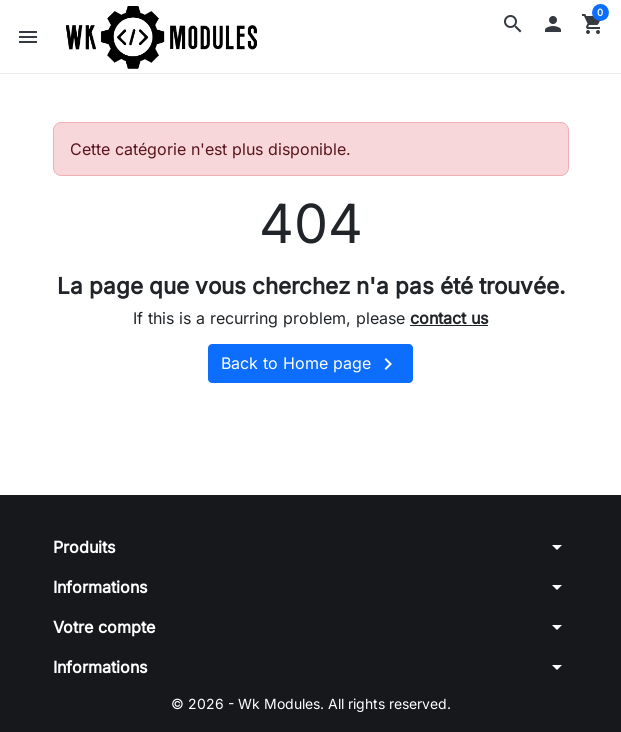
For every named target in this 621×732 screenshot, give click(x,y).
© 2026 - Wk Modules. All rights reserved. (311, 703)
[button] (513, 24)
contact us (449, 318)
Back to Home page (310, 364)
